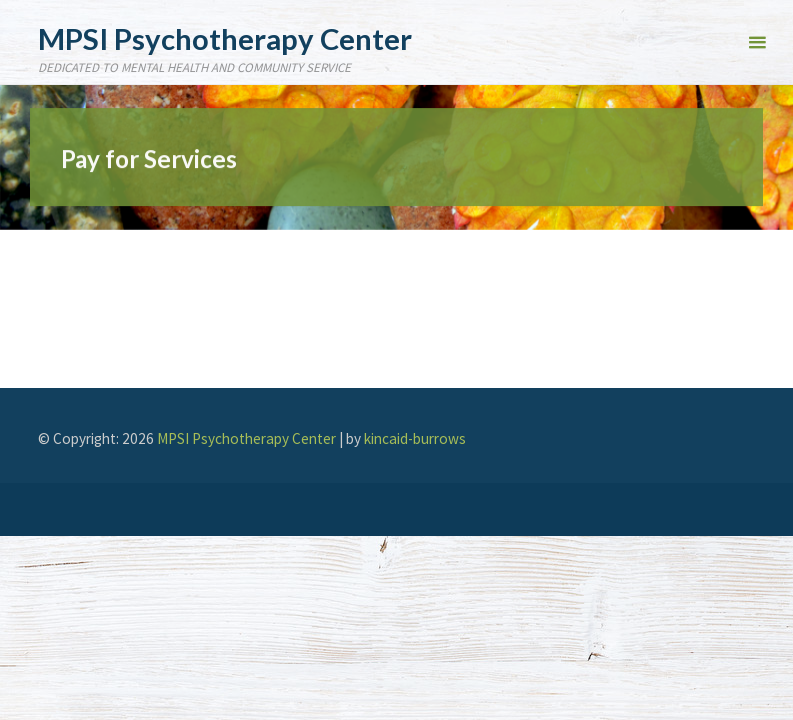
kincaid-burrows (415, 438)
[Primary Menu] (757, 42)
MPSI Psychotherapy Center (225, 37)
